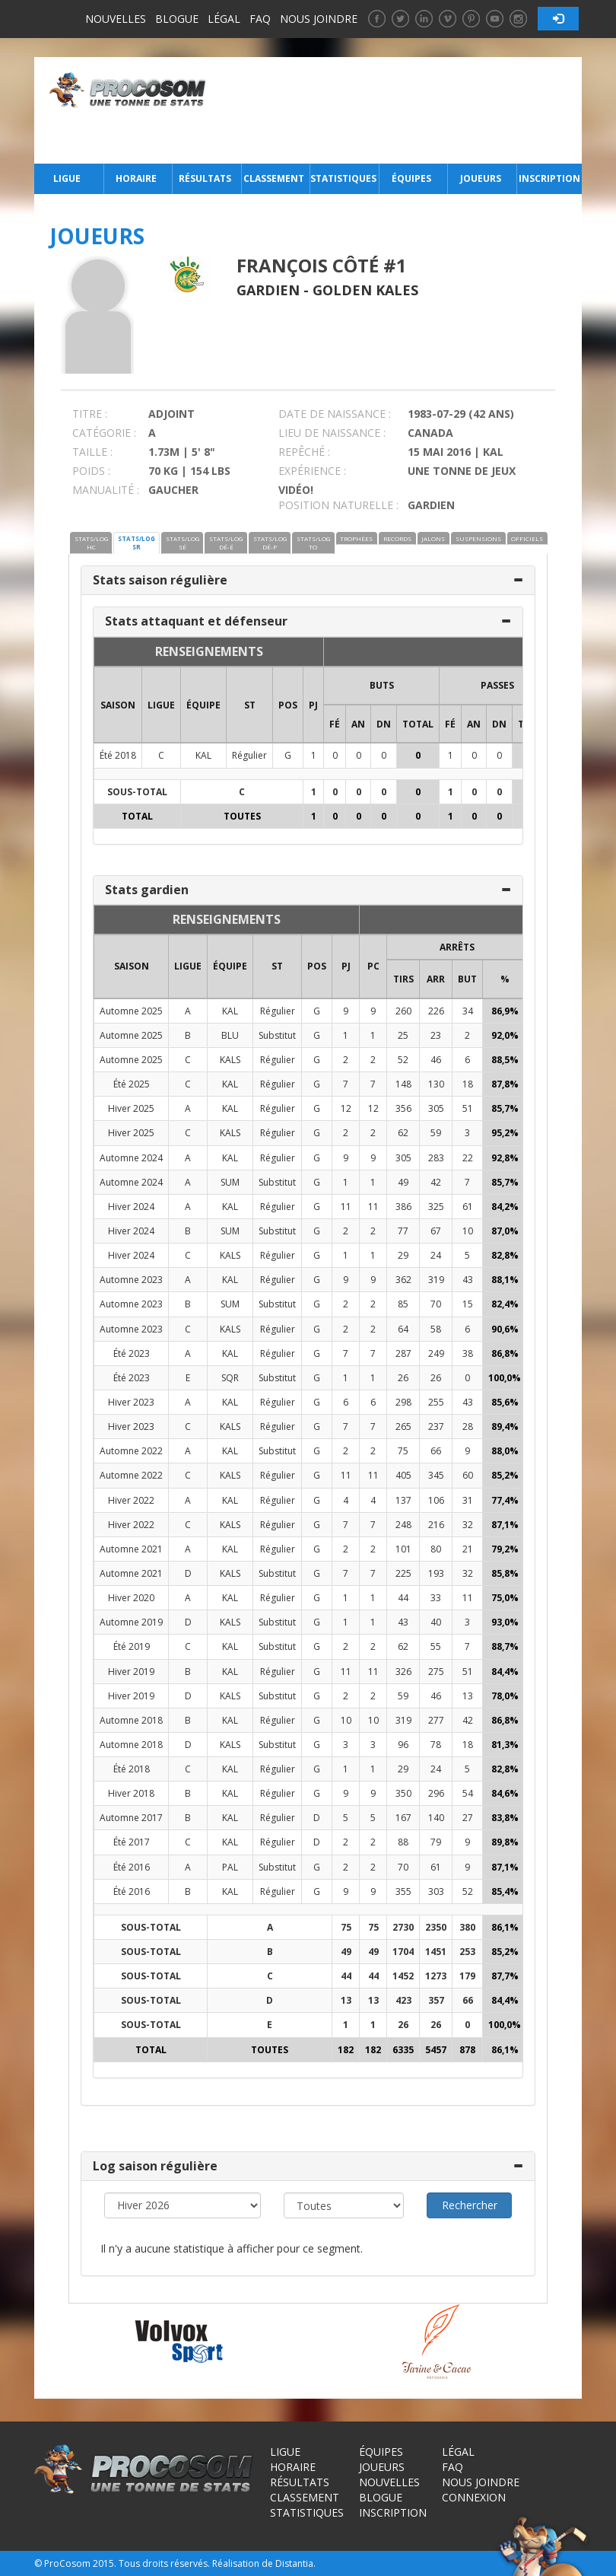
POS (287, 705)
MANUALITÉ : (105, 489)
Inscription (549, 178)
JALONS (433, 538)
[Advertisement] (398, 110)
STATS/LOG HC (91, 542)
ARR (436, 979)
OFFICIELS (527, 538)
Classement (273, 178)
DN (383, 724)
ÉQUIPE (203, 705)
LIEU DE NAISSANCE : (332, 432)
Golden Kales (365, 290)
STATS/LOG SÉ (182, 542)
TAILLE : (92, 451)
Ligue (67, 178)
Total (417, 724)
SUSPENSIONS (478, 538)
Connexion (474, 2497)
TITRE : (89, 413)
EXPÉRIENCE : (312, 470)
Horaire (136, 178)
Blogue (176, 18)
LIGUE (161, 705)
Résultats (205, 178)
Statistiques (343, 178)
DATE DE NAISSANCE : (334, 413)
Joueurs (480, 178)
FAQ (260, 18)
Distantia (294, 2563)
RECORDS (397, 538)
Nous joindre (318, 18)
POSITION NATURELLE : (338, 505)
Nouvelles (115, 18)
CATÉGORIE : (104, 432)
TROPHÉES (356, 538)
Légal (224, 18)
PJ (313, 705)
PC (373, 966)
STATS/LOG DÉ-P (270, 542)
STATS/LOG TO (313, 542)
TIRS (403, 979)
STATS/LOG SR (136, 542)
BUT (467, 979)
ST (250, 705)
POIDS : (91, 470)
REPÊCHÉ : (304, 451)
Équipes (411, 178)
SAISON (117, 705)
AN (358, 724)
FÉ (334, 724)
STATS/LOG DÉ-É (226, 542)
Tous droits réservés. (164, 2563)
